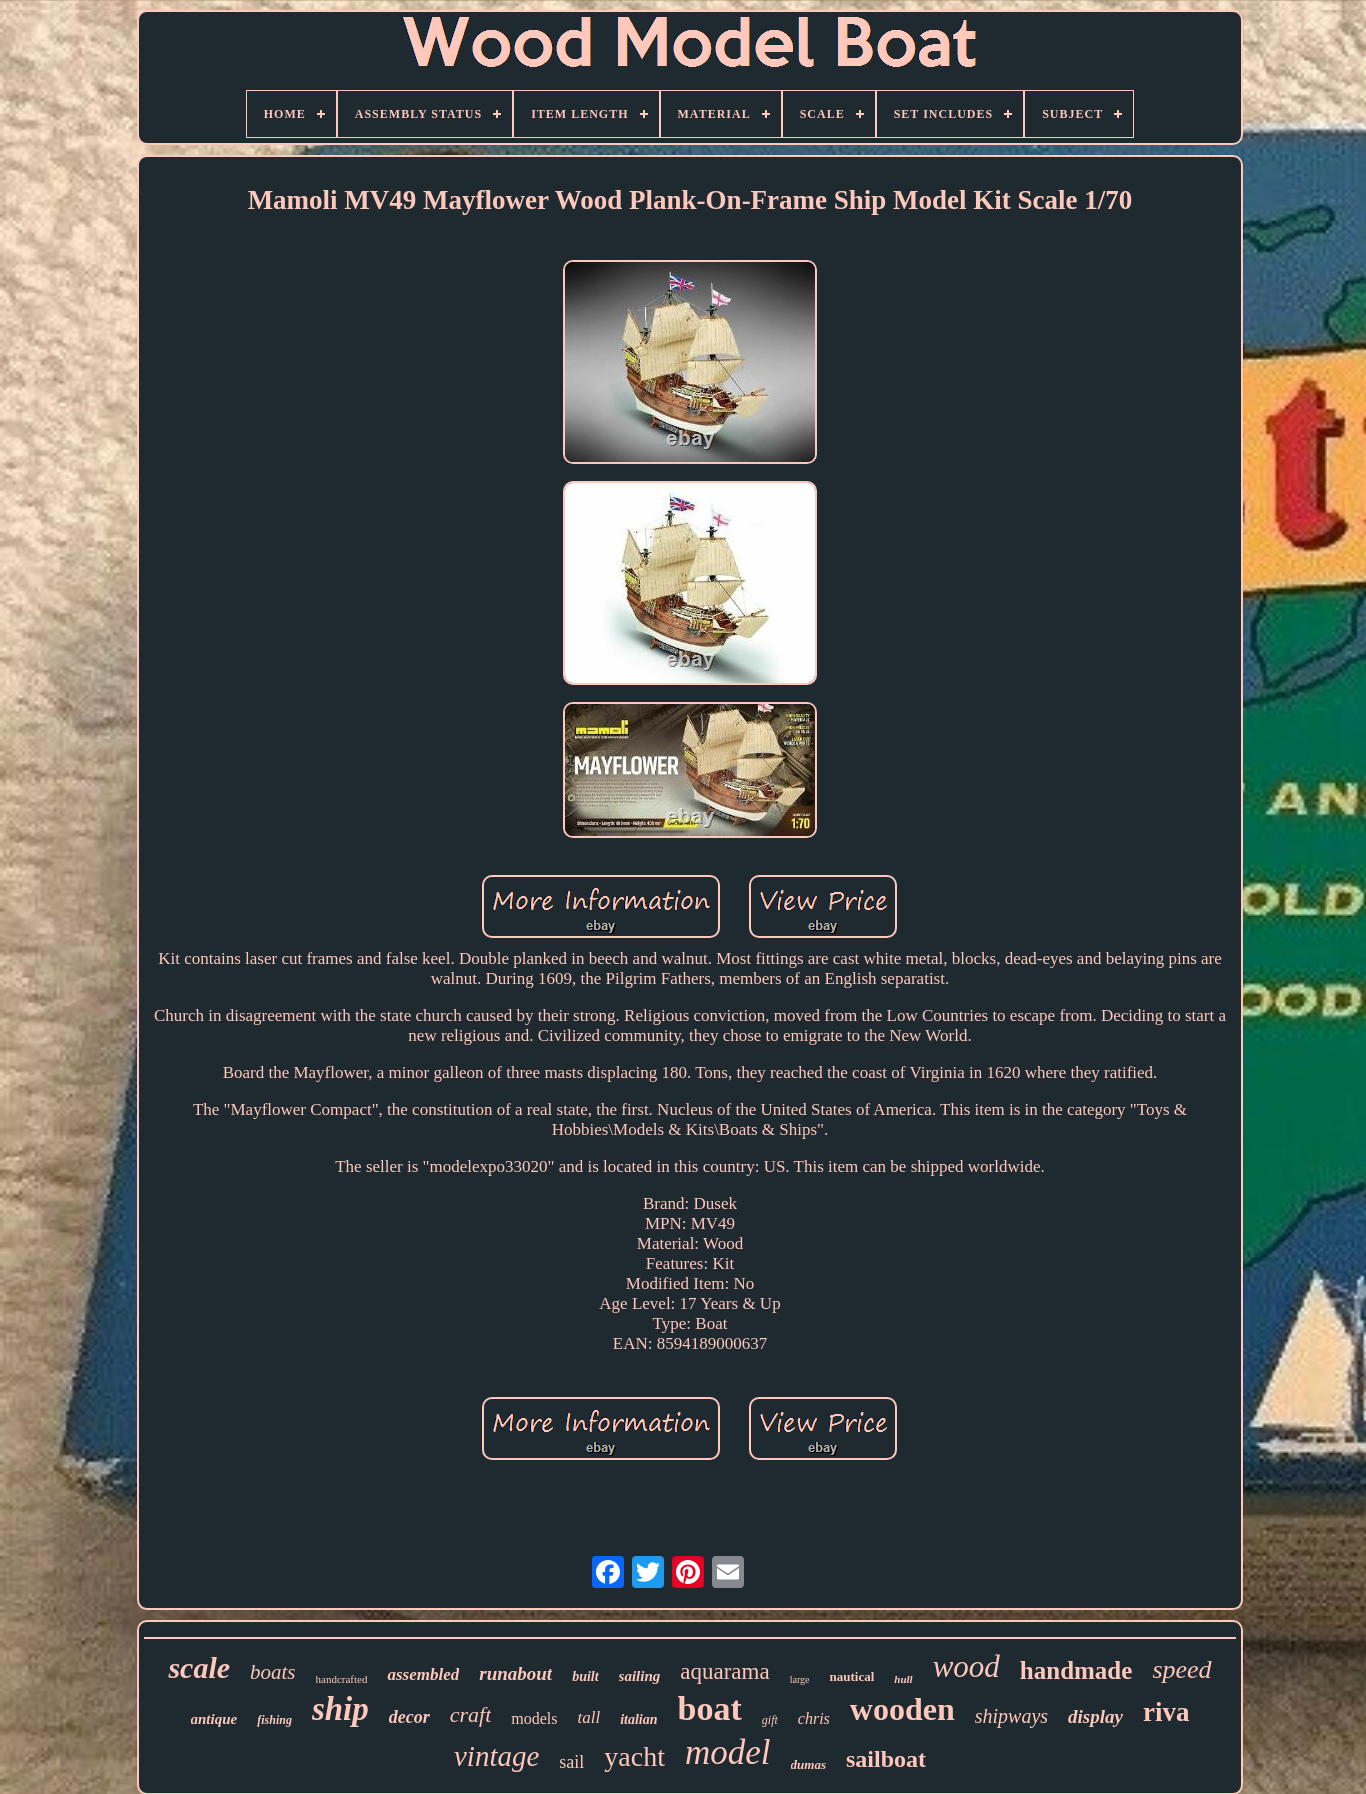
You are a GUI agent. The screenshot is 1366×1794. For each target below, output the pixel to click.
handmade (1076, 1670)
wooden (902, 1709)
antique (214, 1719)
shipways (1011, 1716)
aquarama (724, 1671)
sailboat (886, 1759)
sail (571, 1762)
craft (471, 1714)
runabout (515, 1673)
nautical (851, 1676)
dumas (808, 1764)
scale (199, 1667)
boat (710, 1708)
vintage (496, 1756)
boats (273, 1672)
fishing (274, 1720)
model (728, 1752)
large (800, 1679)
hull (903, 1679)
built (585, 1676)
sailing (640, 1676)
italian (638, 1719)
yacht (634, 1756)
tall (589, 1717)
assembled (423, 1674)
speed (1181, 1669)
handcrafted (342, 1679)
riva (1166, 1712)
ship (340, 1709)
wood (966, 1666)
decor (409, 1717)
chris (814, 1718)
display (1095, 1716)
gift (770, 1720)
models (534, 1718)
